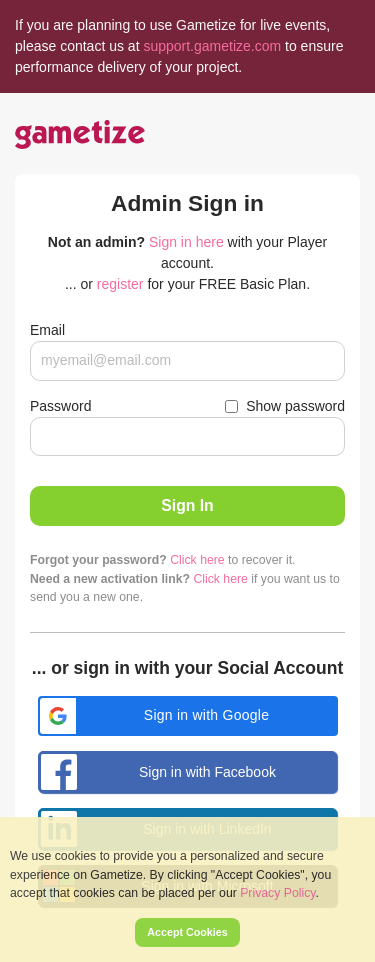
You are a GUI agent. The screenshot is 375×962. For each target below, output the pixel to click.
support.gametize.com (212, 46)
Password (60, 406)
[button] (188, 716)
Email (47, 330)
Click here (197, 560)
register (120, 284)
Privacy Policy (277, 893)
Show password (295, 406)
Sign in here (186, 242)
